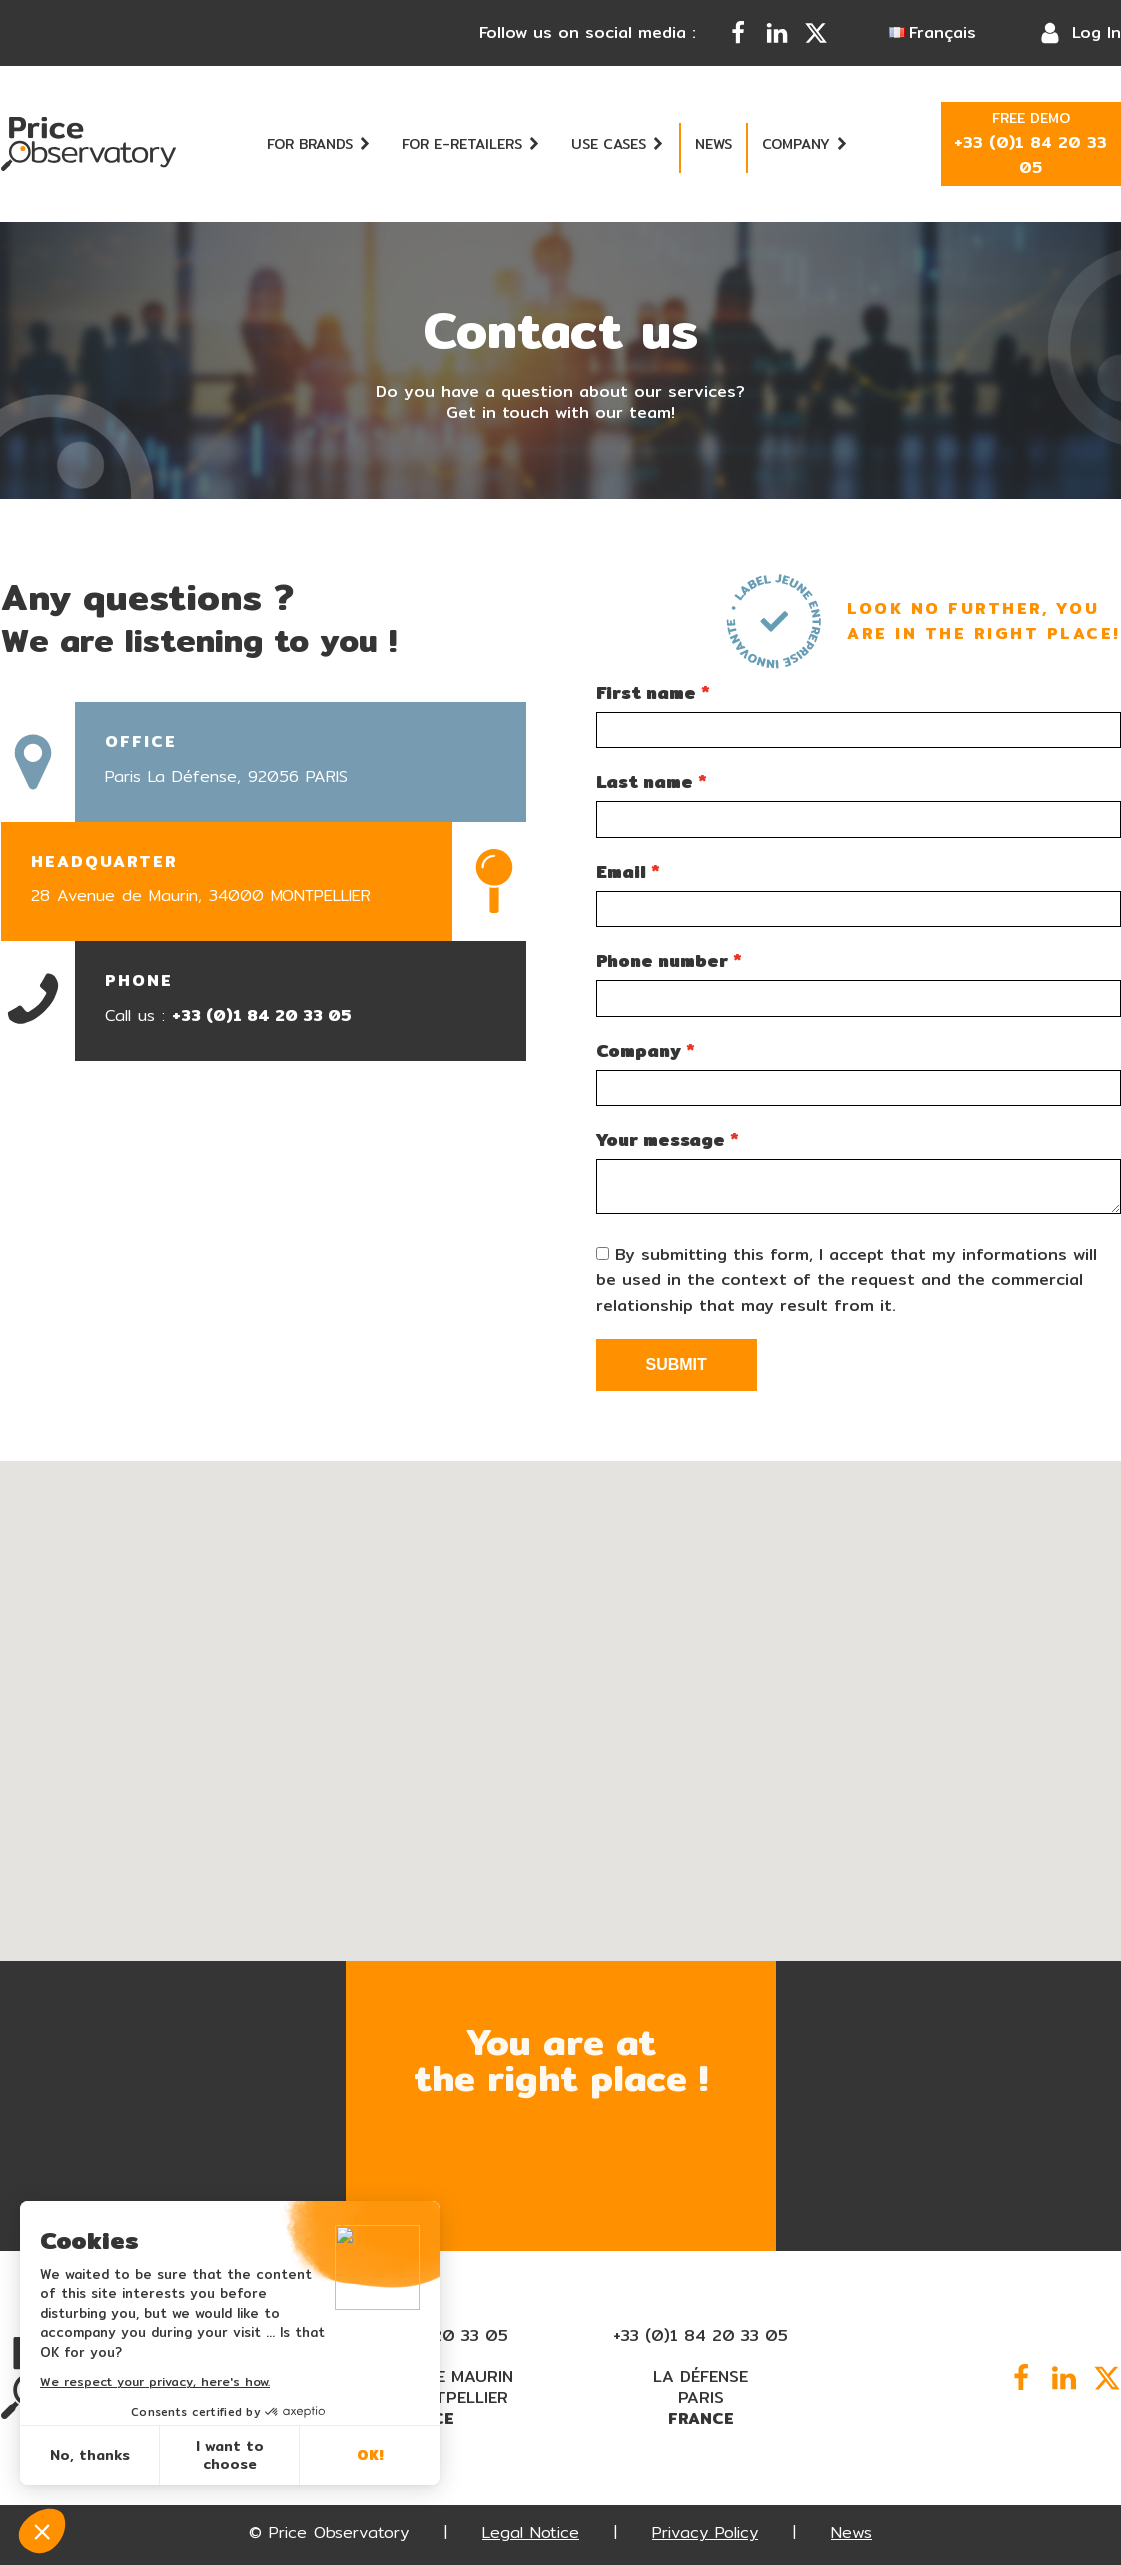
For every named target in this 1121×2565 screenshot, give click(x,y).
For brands (319, 144)
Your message (660, 1139)
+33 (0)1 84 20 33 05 (262, 1015)
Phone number (662, 960)
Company (805, 144)
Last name (644, 781)
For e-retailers (471, 144)
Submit (676, 1364)
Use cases (618, 144)
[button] (577, 1861)
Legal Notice (530, 2532)
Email (621, 871)
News (713, 144)
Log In (1096, 32)
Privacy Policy (705, 2532)
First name (646, 692)
